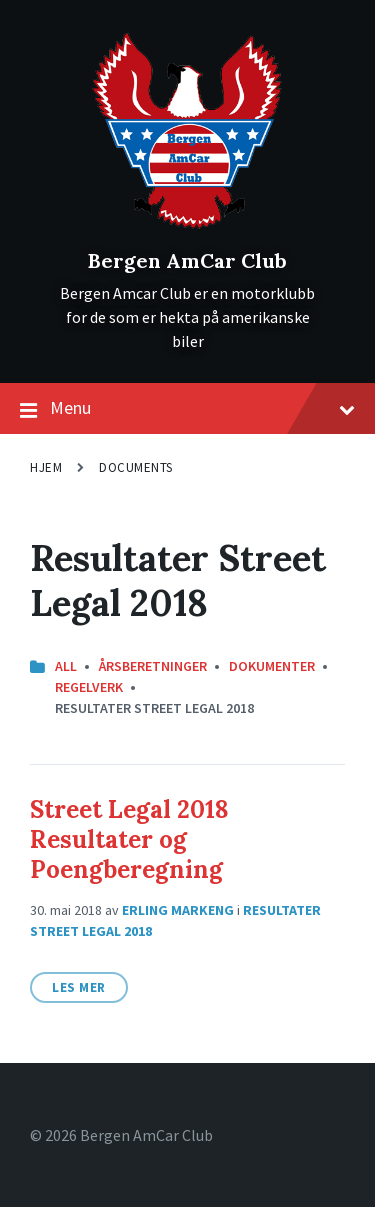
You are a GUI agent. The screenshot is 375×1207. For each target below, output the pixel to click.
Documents (136, 467)
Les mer (79, 987)
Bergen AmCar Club (187, 260)
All (66, 666)
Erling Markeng (178, 910)
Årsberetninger (153, 666)
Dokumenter (272, 666)
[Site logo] (187, 227)
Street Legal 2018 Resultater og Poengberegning (129, 839)
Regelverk (89, 687)
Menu (187, 409)
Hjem (46, 467)
